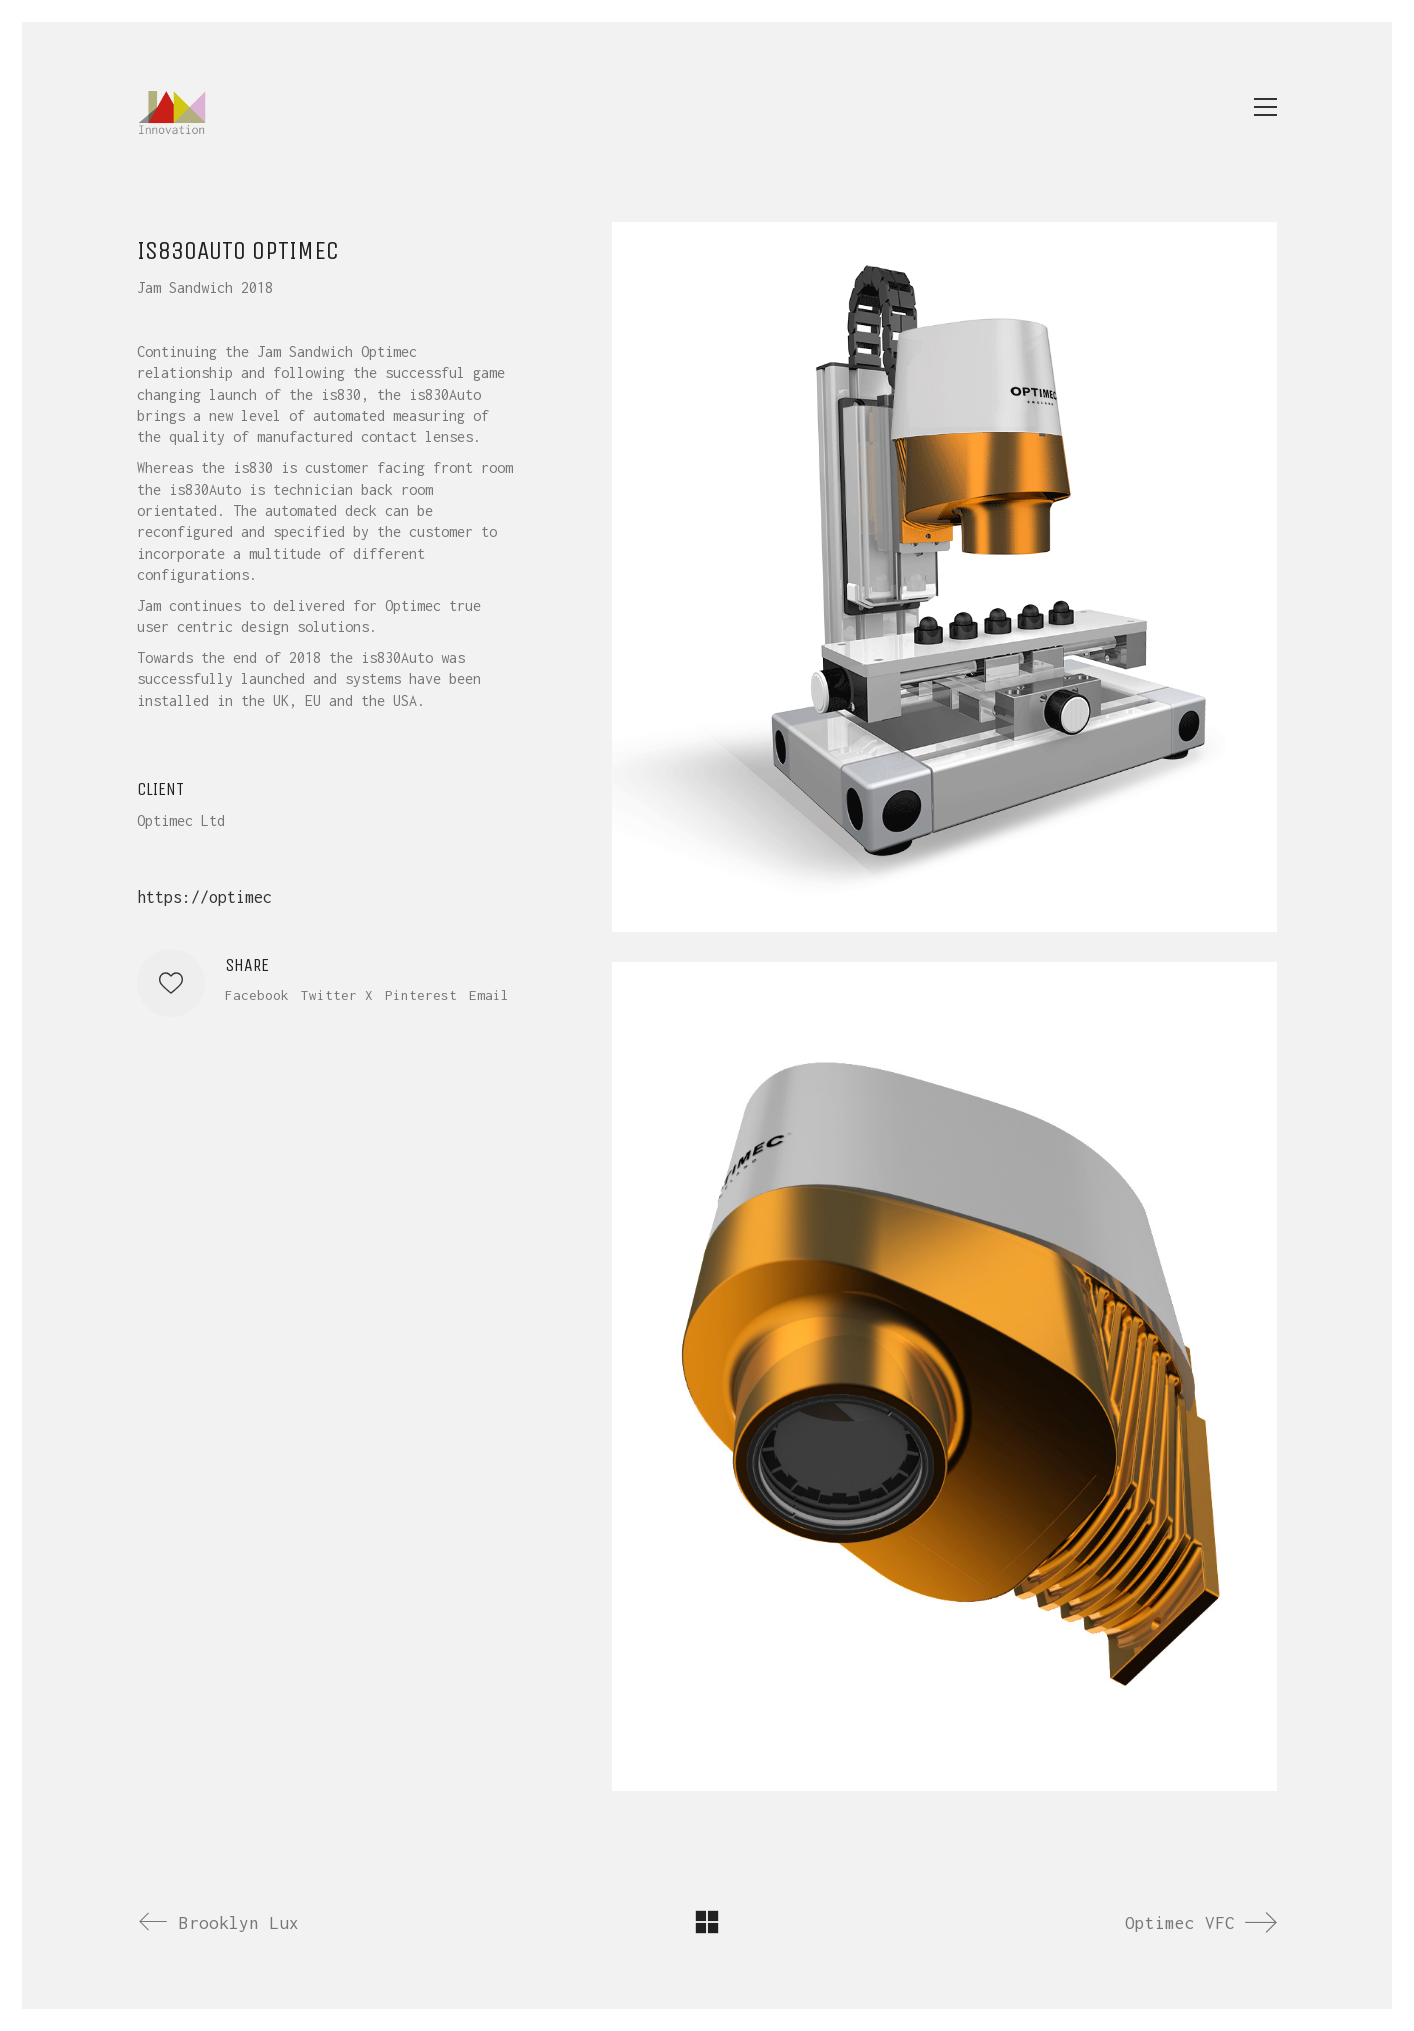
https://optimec (204, 897)
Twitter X (337, 995)
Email (489, 995)
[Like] (171, 983)
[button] (1265, 107)
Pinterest (421, 995)
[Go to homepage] (172, 107)
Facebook (257, 995)
